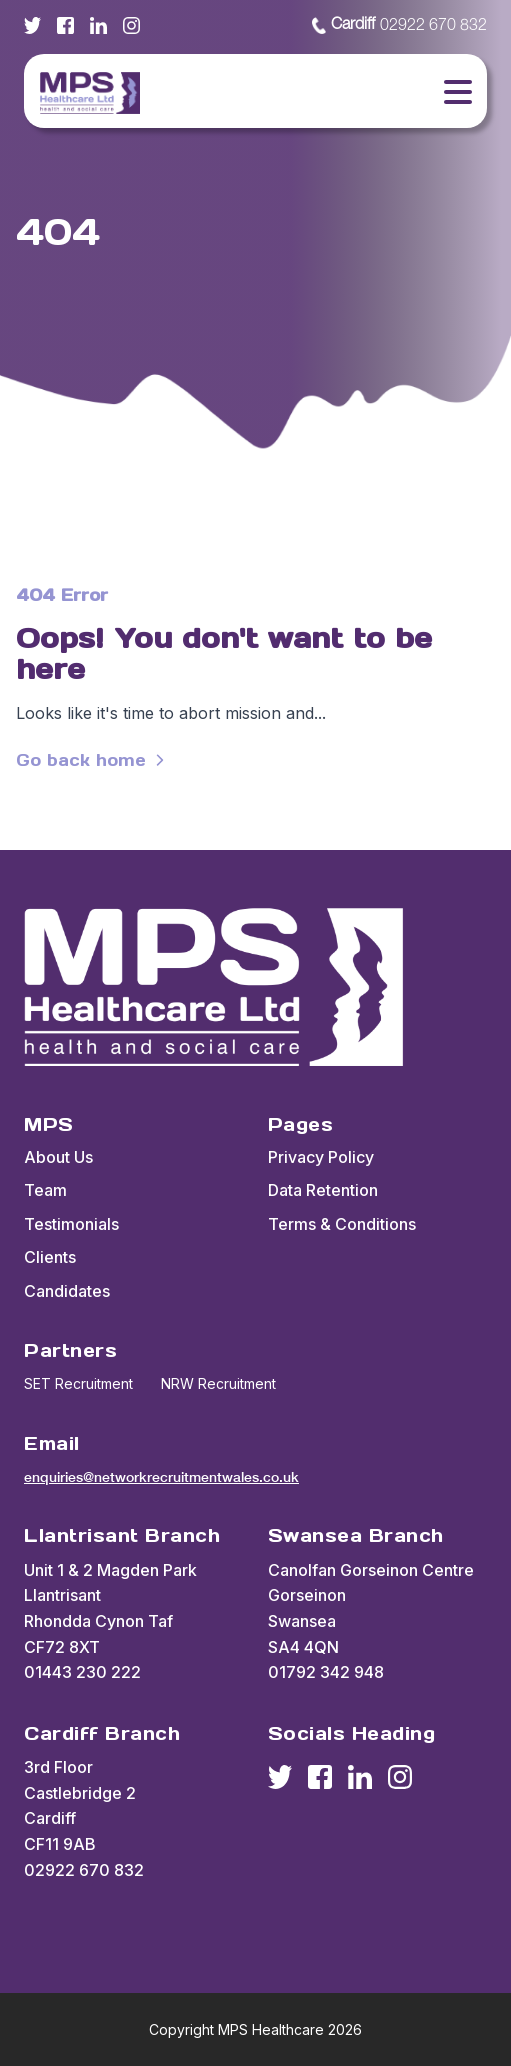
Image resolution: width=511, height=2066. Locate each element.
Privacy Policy (321, 1157)
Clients (50, 1257)
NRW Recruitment (218, 1383)
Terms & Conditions (342, 1224)
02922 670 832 (399, 26)
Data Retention (323, 1190)
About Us (58, 1157)
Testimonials (71, 1224)
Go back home (93, 760)
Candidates (67, 1291)
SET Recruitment (78, 1383)
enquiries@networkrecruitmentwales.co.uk (161, 1477)
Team (45, 1190)
